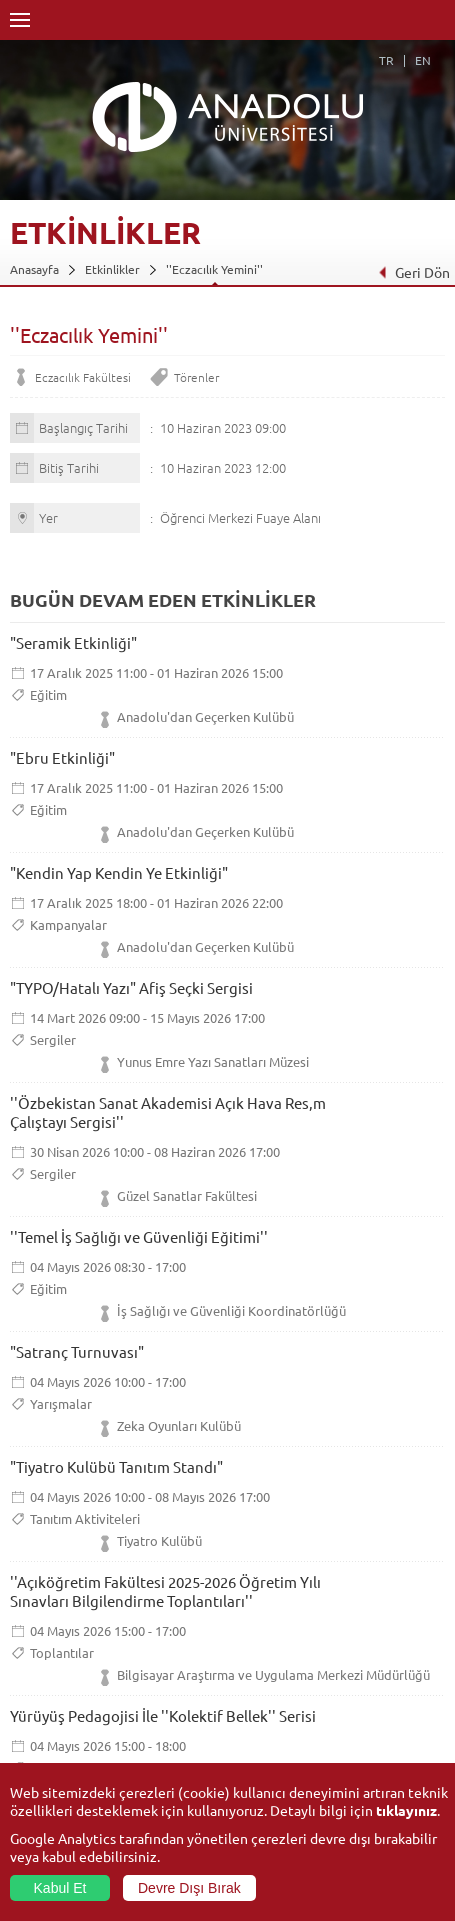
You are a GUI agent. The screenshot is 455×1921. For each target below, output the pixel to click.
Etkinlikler (112, 269)
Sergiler (53, 1039)
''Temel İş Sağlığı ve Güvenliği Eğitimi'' (139, 1236)
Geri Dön (414, 272)
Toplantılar (62, 1652)
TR (386, 60)
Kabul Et (60, 1888)
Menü (20, 20)
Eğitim (48, 694)
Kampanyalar (68, 924)
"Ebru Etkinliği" (62, 757)
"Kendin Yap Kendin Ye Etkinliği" (119, 872)
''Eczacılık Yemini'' (214, 269)
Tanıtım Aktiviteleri (85, 1518)
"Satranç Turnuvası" (77, 1351)
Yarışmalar (61, 1403)
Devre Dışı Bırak (189, 1888)
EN (423, 60)
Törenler (196, 377)
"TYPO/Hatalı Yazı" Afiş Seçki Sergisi (131, 987)
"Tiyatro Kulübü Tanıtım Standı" (116, 1466)
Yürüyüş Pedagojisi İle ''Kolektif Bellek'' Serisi (163, 1715)
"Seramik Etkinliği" (73, 642)
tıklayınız (406, 1810)
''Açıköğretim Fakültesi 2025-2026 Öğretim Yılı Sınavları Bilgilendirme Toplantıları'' (165, 1591)
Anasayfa (34, 269)
